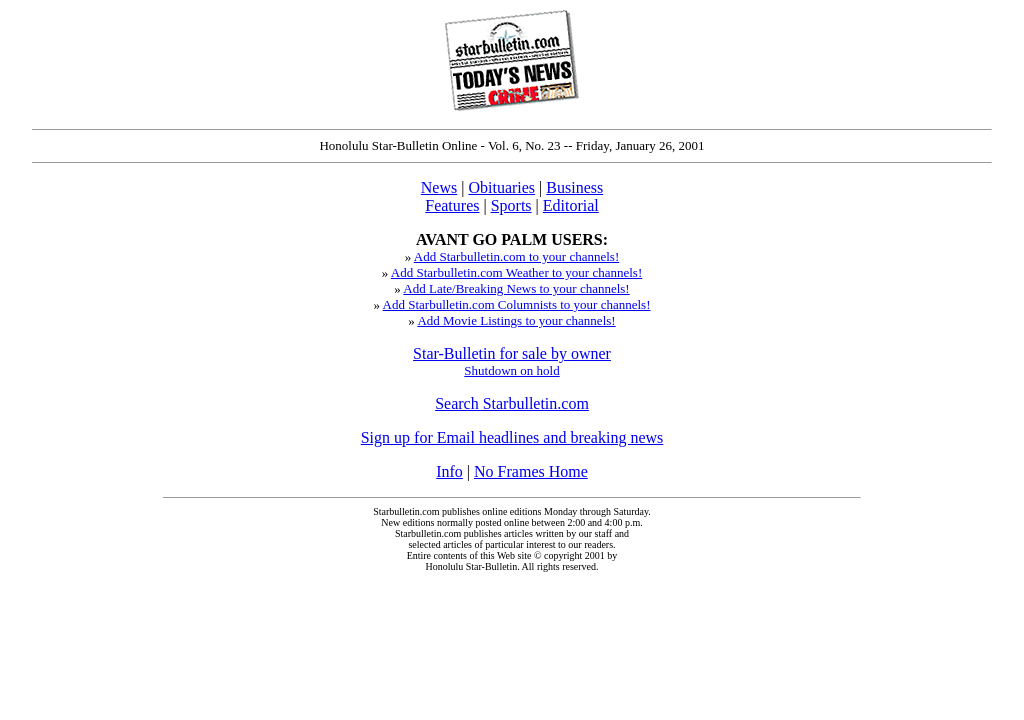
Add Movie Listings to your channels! (516, 320)
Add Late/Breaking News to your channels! (516, 288)
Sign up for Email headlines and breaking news (512, 437)
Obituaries (501, 187)
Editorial (571, 205)
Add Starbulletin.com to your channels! (516, 256)
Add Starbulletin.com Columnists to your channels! (517, 304)
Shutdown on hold (511, 370)
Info (449, 471)
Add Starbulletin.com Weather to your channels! (516, 272)
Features (452, 205)
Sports (511, 205)
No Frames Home (531, 471)
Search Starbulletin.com (512, 403)
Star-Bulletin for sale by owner (512, 353)
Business (574, 187)
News (439, 187)
